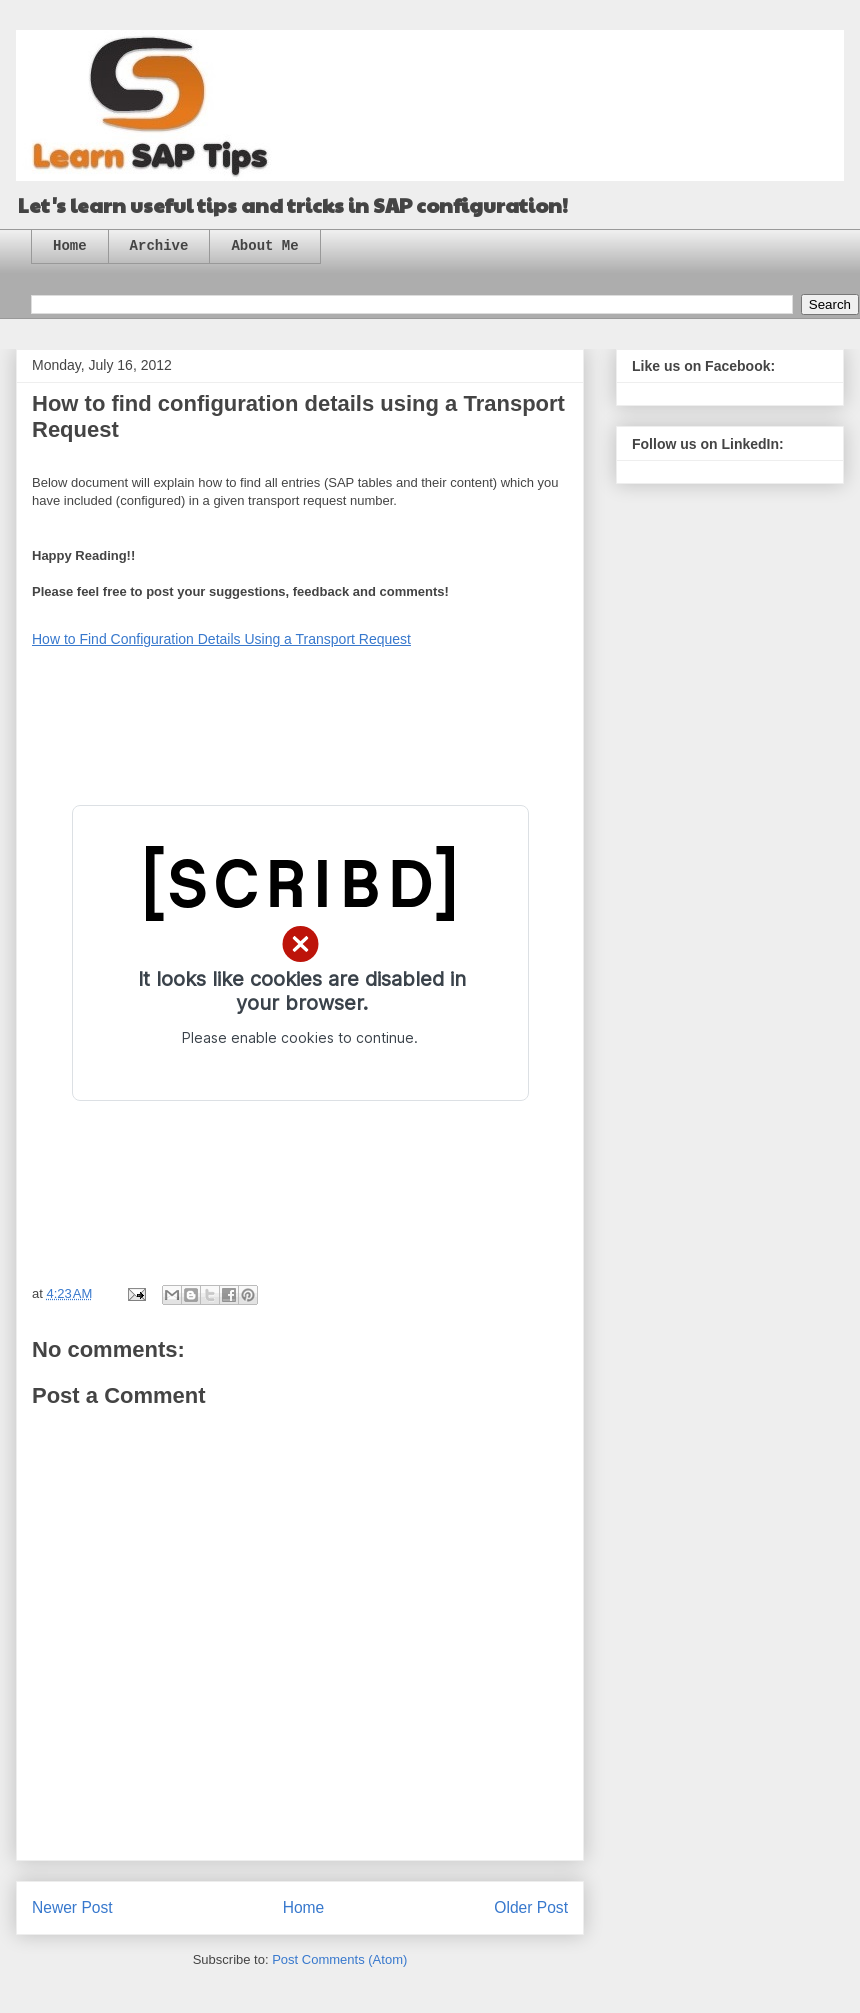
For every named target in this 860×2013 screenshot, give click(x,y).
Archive (159, 246)
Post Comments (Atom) (339, 1959)
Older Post (531, 1907)
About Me (264, 246)
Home (70, 246)
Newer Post (72, 1907)
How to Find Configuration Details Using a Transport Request (221, 639)
